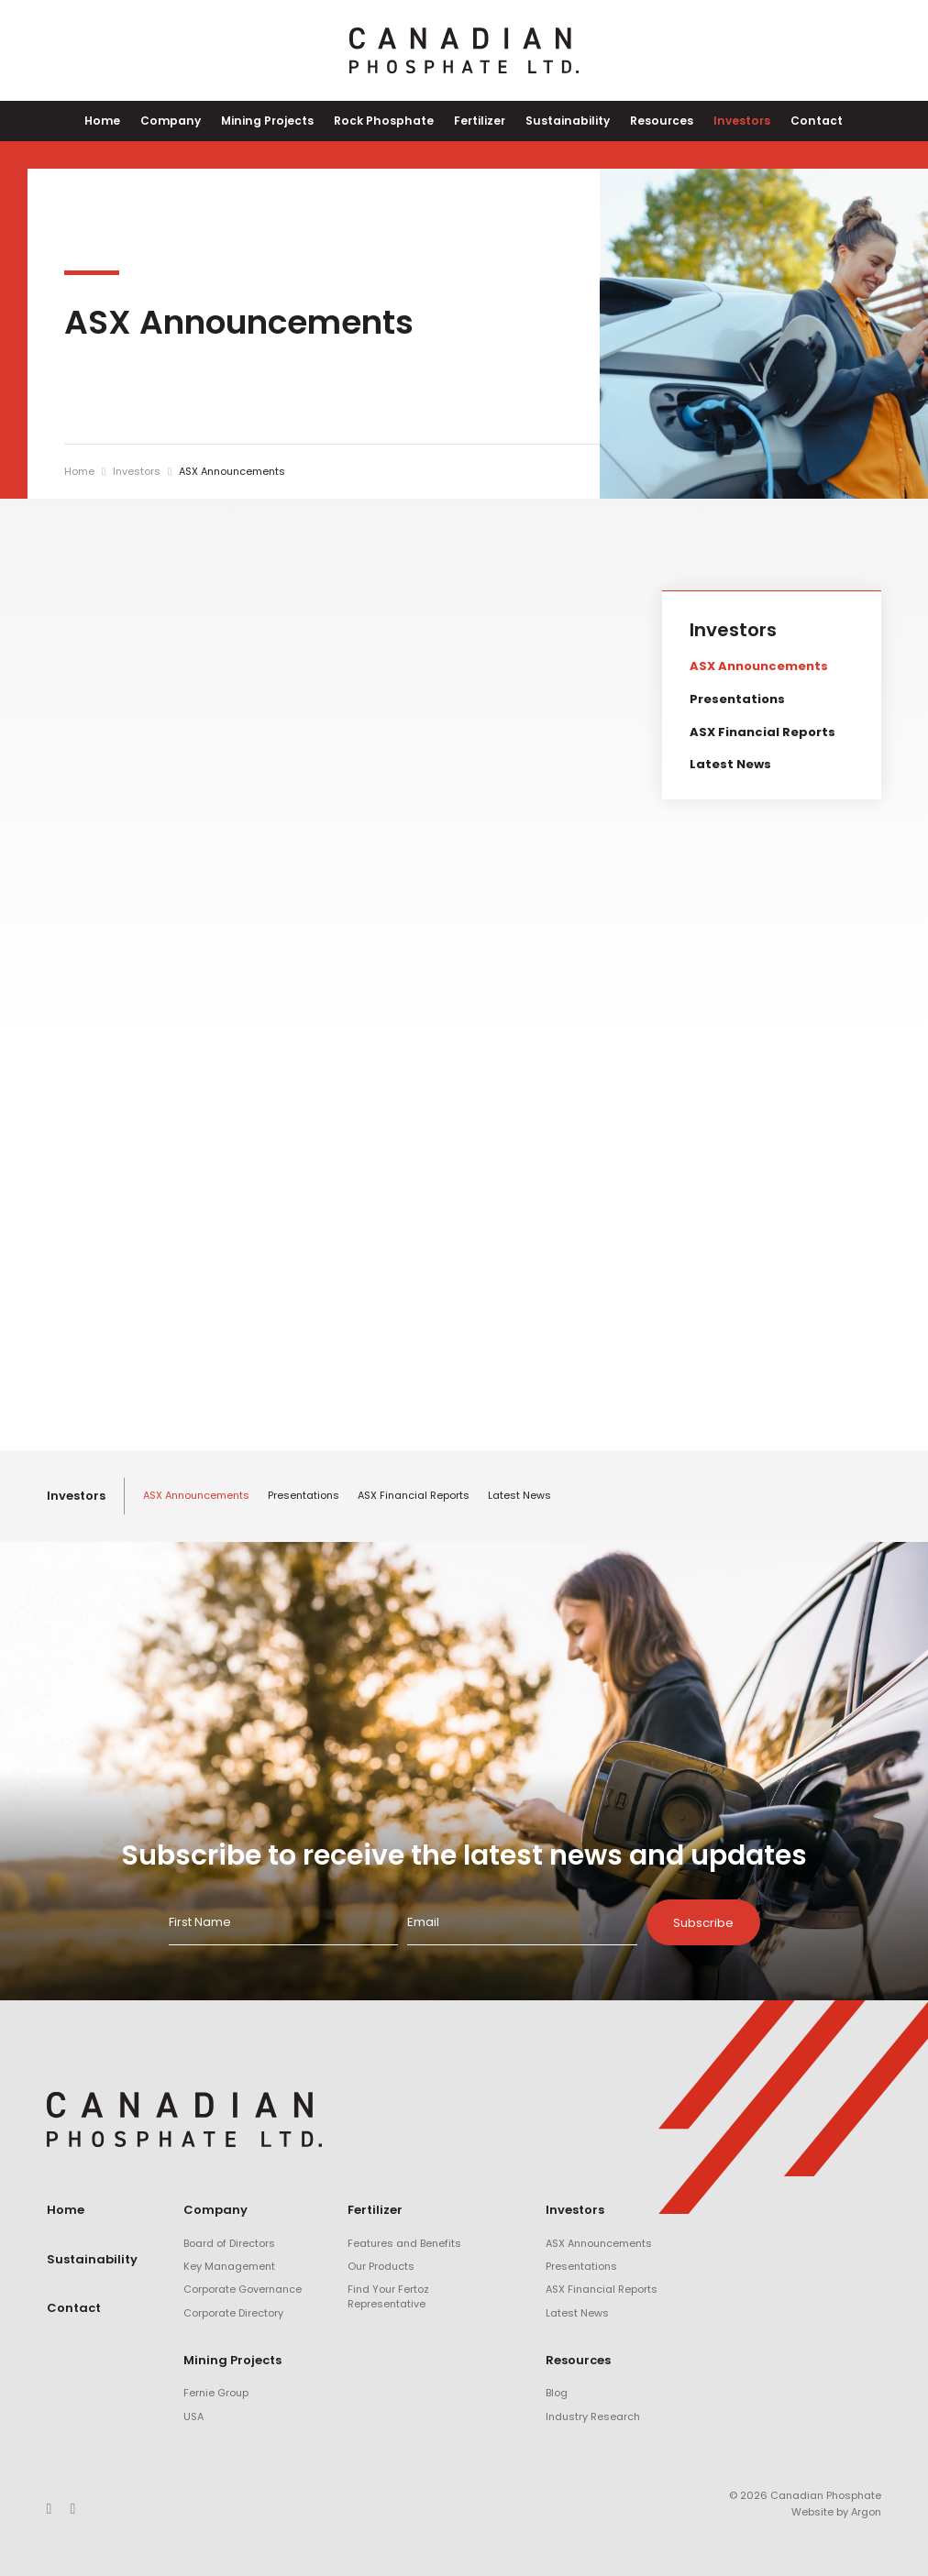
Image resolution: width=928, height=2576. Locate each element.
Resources (652, 120)
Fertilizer (478, 120)
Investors (728, 120)
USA (193, 2416)
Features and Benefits (404, 2243)
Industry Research (593, 2416)
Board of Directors (229, 2243)
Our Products (381, 2266)
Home (122, 120)
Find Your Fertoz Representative (388, 2297)
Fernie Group (216, 2393)
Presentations (737, 699)
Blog (557, 2393)
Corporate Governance (242, 2290)
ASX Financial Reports (762, 732)
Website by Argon (836, 2511)
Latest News (730, 764)
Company (186, 120)
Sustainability (563, 120)
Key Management (229, 2266)
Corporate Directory (233, 2313)
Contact (798, 120)
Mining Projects (277, 120)
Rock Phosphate (387, 120)
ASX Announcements (759, 667)
